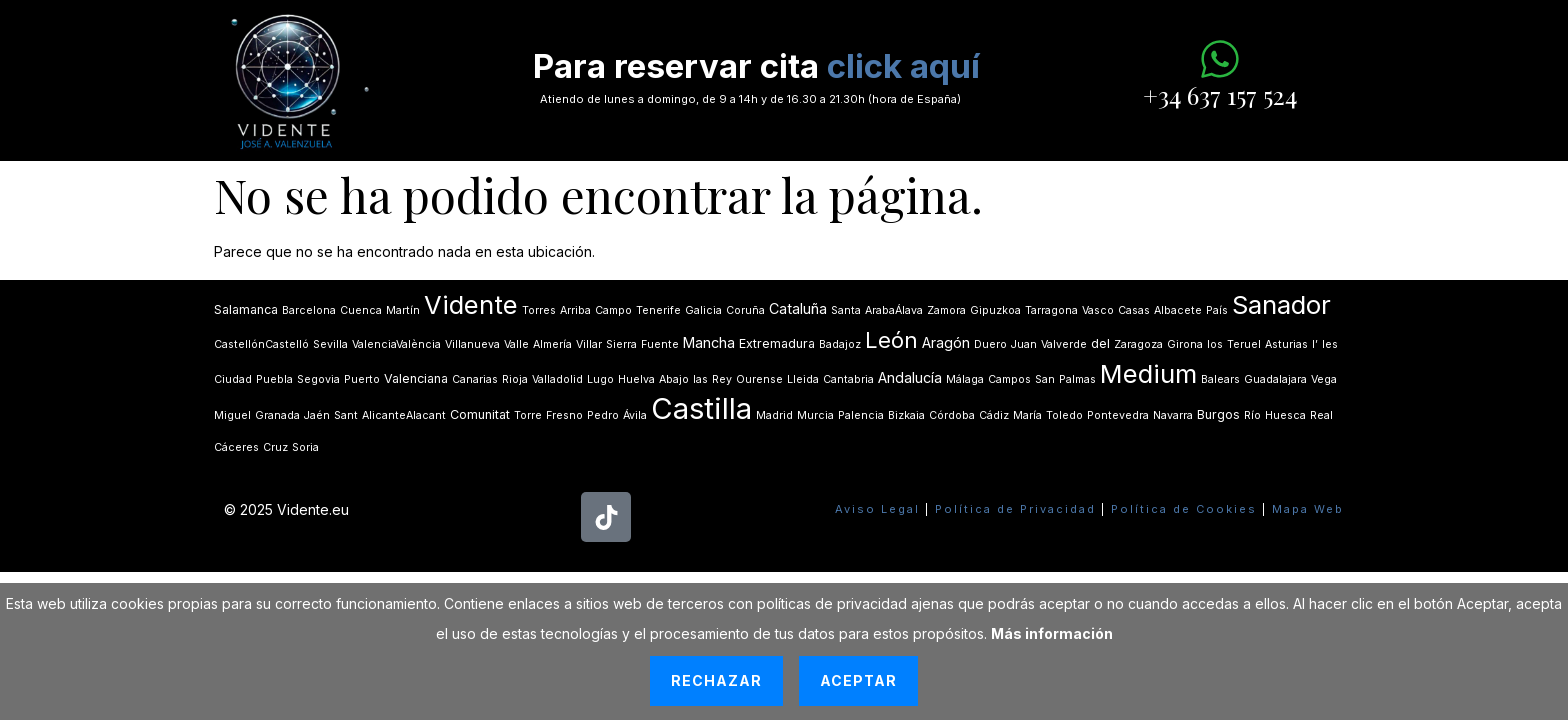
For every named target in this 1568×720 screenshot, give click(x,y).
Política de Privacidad (1015, 509)
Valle (516, 344)
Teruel (1244, 344)
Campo (613, 310)
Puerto (362, 379)
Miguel (232, 415)
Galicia (703, 310)
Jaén (317, 415)
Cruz (275, 447)
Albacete (1178, 310)
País (1217, 310)
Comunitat (480, 414)
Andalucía (910, 377)
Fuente (660, 344)
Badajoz (840, 344)
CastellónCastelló (261, 344)
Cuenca (361, 310)
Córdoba (952, 415)
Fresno (564, 415)
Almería (552, 344)
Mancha (709, 342)
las (700, 379)
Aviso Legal (877, 509)
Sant (346, 415)
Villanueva (472, 344)
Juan (1024, 344)
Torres (539, 310)
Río (1252, 415)
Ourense (759, 379)
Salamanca (246, 309)
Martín (403, 310)
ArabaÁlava (894, 310)
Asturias (1286, 344)
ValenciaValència (396, 344)
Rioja (515, 379)
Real (1321, 415)
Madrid (774, 415)
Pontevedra (1118, 415)
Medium (1148, 373)
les (1330, 344)
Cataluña (798, 308)
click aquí (903, 66)
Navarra (1173, 415)
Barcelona (309, 310)
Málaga (965, 379)
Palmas (1077, 379)
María (1027, 415)
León (891, 340)
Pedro (603, 415)
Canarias (475, 379)
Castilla (701, 408)
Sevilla (330, 344)
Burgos (1218, 414)
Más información (1052, 633)
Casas (1134, 310)
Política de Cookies (1184, 509)
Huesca (1285, 415)
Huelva (636, 379)
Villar (589, 344)
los (1215, 344)
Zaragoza (1138, 344)
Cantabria (848, 379)
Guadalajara (1275, 379)
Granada (277, 415)
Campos (1009, 379)
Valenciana (416, 378)
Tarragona (1051, 310)
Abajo (674, 379)
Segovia (318, 379)
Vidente (471, 304)
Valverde (1064, 344)
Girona (1185, 344)
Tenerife (658, 310)
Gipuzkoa (995, 310)
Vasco (1098, 310)
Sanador (1281, 304)
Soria (305, 447)
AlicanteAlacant (404, 415)
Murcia (815, 415)
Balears (1220, 379)
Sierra (621, 344)
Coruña (745, 310)
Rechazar (716, 680)
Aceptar (858, 680)
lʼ (1315, 344)
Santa (846, 310)
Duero (990, 344)
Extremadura (777, 343)
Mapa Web (1308, 509)
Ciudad (233, 379)
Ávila (635, 415)
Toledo (1064, 415)
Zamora (946, 310)
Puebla (274, 379)
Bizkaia (906, 415)
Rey (722, 379)
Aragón (946, 342)
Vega (1324, 379)
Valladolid (557, 379)
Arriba (575, 310)
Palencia (861, 415)
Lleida (803, 379)
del (1100, 343)
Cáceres (236, 447)
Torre (528, 415)
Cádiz (994, 415)
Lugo (600, 379)
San (1045, 379)
